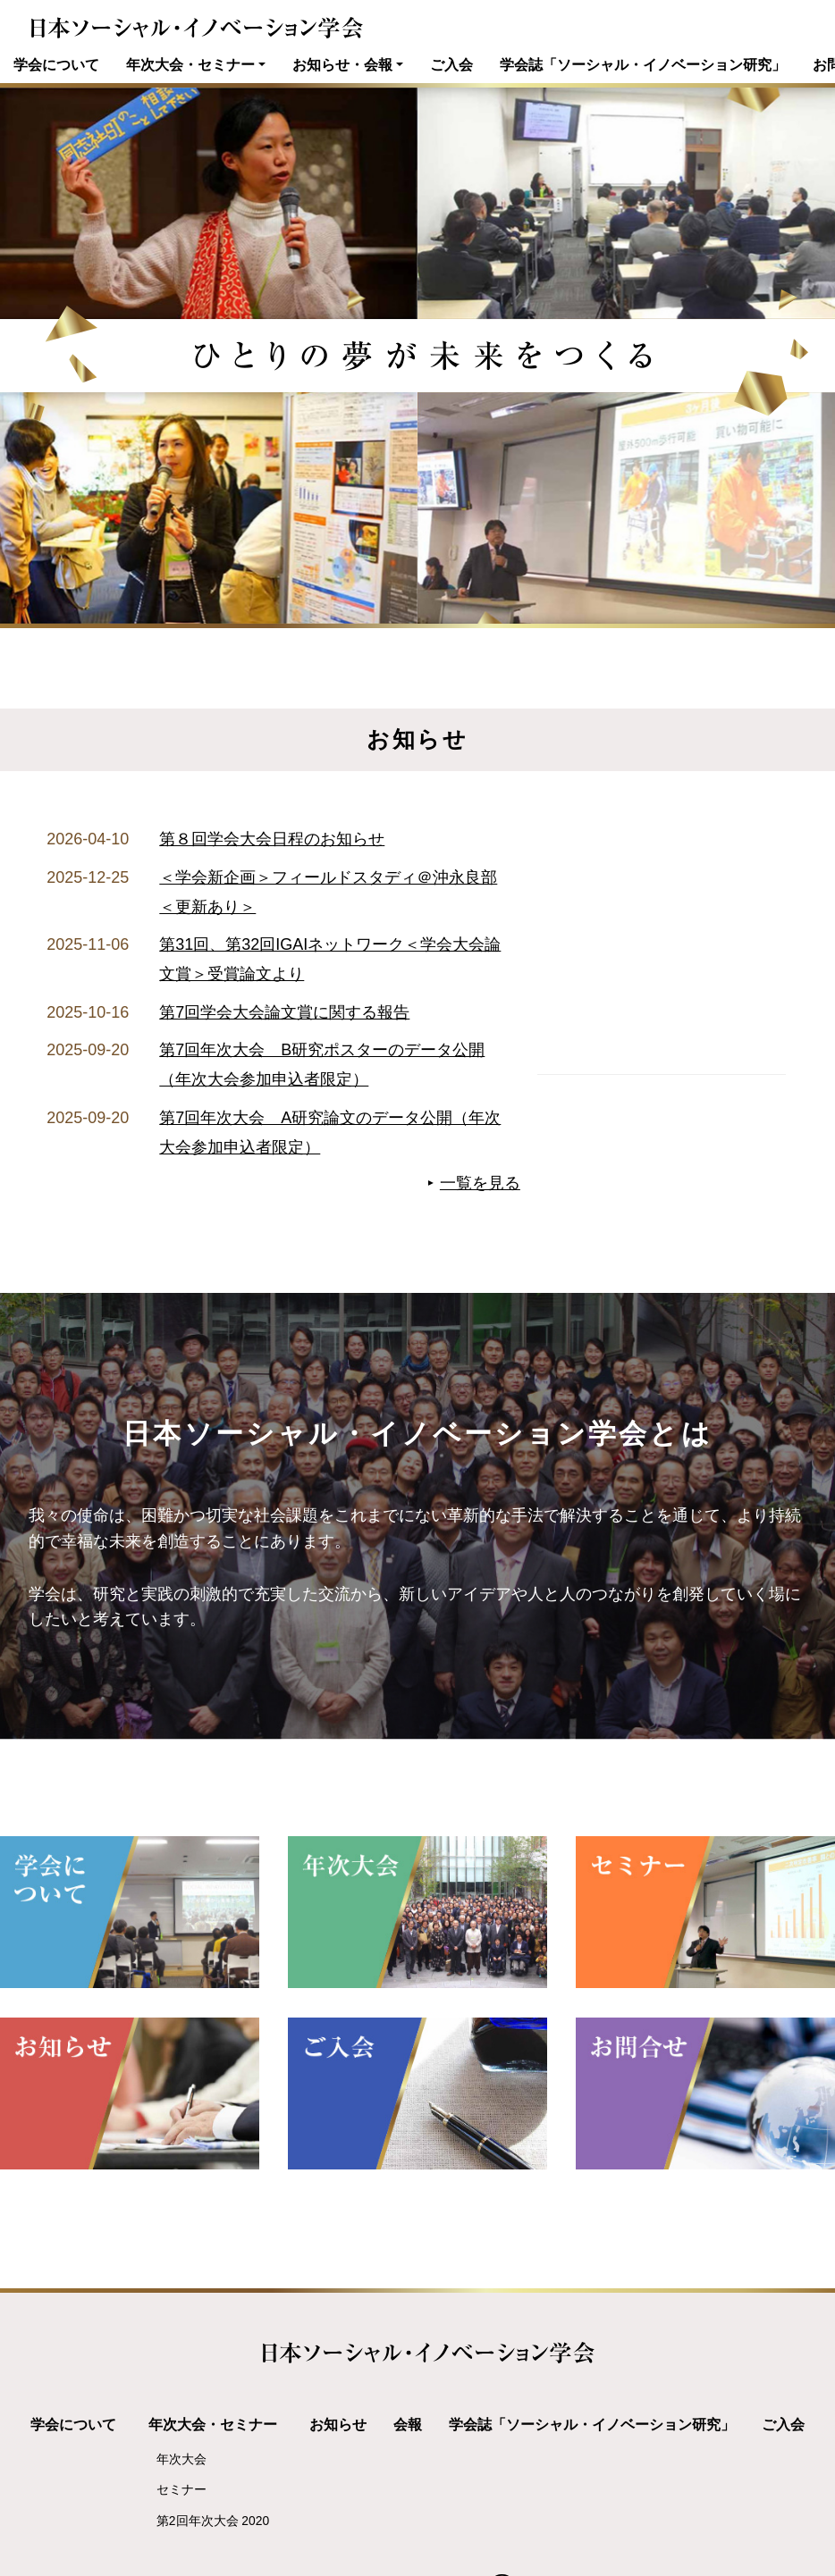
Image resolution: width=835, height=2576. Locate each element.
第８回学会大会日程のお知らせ (271, 839)
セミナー (181, 2489)
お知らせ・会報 (342, 64)
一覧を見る (480, 1183)
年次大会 (181, 2459)
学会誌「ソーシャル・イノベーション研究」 (643, 64)
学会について (56, 64)
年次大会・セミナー (190, 64)
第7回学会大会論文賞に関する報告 (284, 1012)
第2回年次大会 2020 (212, 2520)
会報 (407, 2424)
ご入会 (451, 64)
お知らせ (338, 2424)
